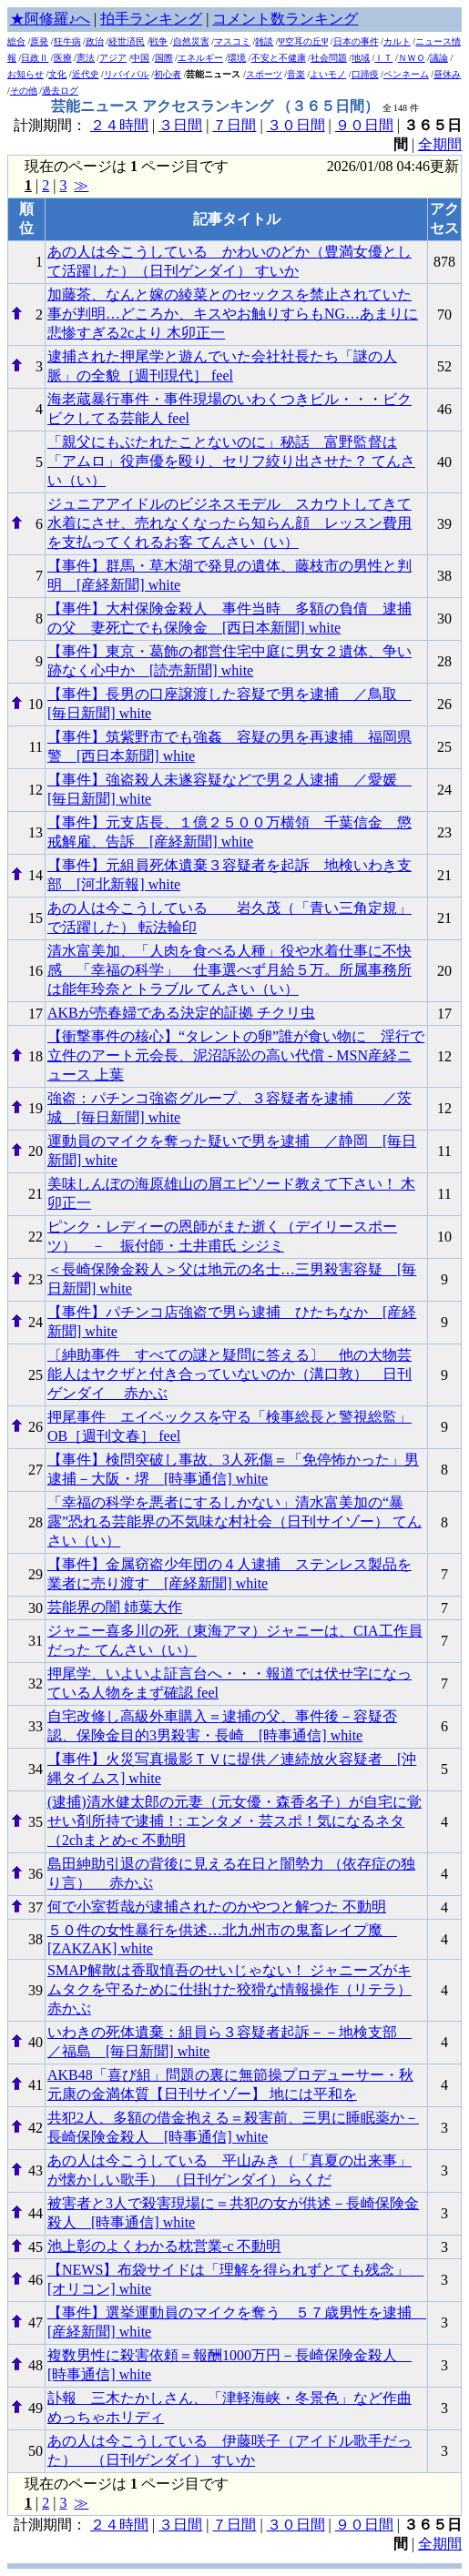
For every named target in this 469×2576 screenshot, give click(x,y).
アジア (113, 58)
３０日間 (296, 125)
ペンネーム (406, 74)
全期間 (440, 144)
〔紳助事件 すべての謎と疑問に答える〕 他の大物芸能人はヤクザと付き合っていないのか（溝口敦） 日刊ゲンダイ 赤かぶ (229, 1374)
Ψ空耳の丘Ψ (304, 41)
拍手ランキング (151, 18)
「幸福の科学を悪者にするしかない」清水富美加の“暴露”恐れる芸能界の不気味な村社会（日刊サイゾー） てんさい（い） (234, 1521)
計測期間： (52, 2524)
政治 (95, 41)
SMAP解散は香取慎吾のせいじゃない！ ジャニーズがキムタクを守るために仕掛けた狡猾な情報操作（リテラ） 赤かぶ (229, 1989)
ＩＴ (383, 58)
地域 (361, 58)
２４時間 (119, 125)
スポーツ (264, 74)
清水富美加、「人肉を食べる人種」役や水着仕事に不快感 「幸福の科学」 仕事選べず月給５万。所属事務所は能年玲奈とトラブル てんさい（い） (229, 970)
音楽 (296, 74)
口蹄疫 (365, 74)
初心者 (167, 74)
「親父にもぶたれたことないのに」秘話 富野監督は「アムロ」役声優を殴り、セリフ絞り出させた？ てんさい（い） (231, 461)
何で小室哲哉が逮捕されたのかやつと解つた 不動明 (216, 1906)
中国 (140, 58)
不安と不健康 (278, 58)
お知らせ (25, 74)
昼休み (447, 74)
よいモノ (328, 74)
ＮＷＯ (411, 58)
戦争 (158, 41)
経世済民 (126, 41)
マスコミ (232, 41)
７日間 (234, 125)
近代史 (85, 74)
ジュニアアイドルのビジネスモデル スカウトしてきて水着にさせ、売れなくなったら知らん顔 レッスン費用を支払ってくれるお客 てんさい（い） (229, 523)
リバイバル (126, 74)
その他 (23, 91)
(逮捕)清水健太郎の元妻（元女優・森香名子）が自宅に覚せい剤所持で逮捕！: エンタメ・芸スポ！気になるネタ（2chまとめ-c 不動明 (234, 1821)
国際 (164, 58)
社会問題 (329, 58)
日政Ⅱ (34, 58)
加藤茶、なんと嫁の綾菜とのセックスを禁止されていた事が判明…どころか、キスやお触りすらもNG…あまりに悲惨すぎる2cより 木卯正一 (232, 313)
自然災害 (191, 41)
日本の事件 (356, 41)
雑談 (264, 41)
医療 (63, 58)
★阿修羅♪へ (50, 18)
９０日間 (364, 125)
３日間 (180, 125)
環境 (237, 58)
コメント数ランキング (285, 18)
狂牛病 (67, 41)
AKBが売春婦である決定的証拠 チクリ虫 (181, 1012)
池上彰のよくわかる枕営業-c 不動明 (163, 2246)
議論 (439, 58)
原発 (39, 41)
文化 (57, 74)
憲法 (85, 58)
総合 (16, 41)
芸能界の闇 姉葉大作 (114, 1607)
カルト (397, 41)
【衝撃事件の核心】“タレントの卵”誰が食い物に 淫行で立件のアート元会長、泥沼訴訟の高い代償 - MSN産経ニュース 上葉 (235, 1055)
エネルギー (200, 58)
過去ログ (60, 91)
